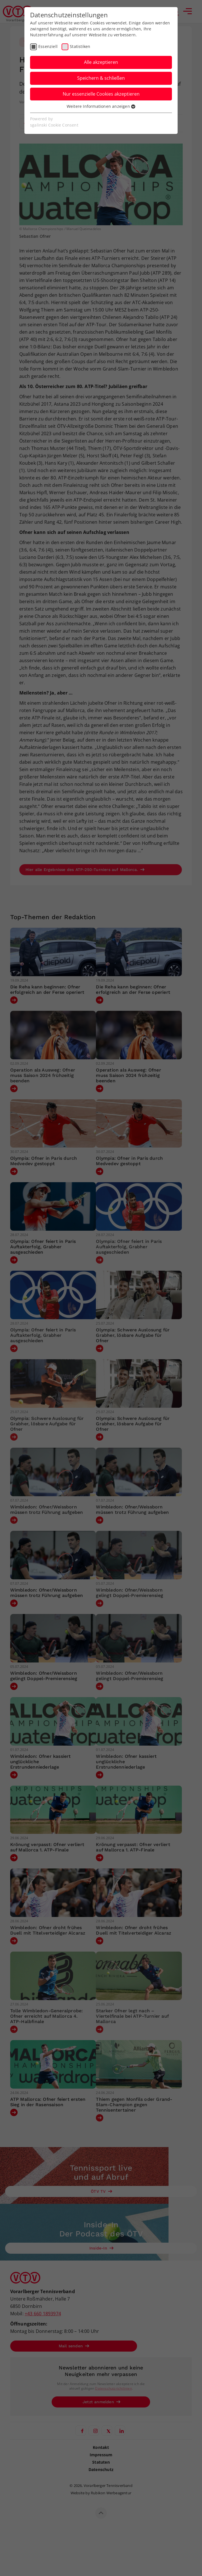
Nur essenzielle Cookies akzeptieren (101, 94)
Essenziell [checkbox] (48, 46)
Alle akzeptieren (101, 62)
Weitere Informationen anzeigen (101, 106)
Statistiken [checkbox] (80, 46)
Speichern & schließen (101, 78)
